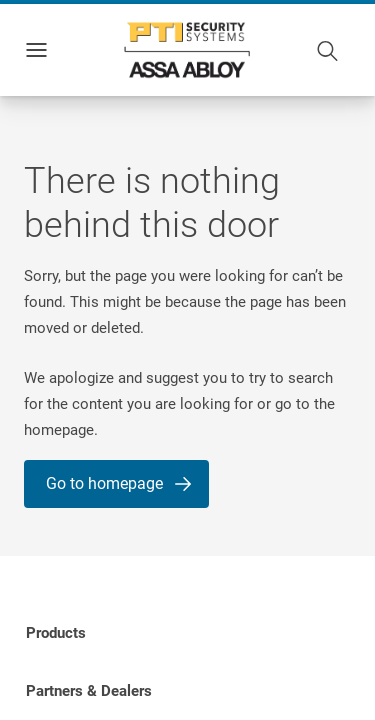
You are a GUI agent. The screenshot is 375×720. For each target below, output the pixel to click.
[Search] (328, 50)
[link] (56, 633)
